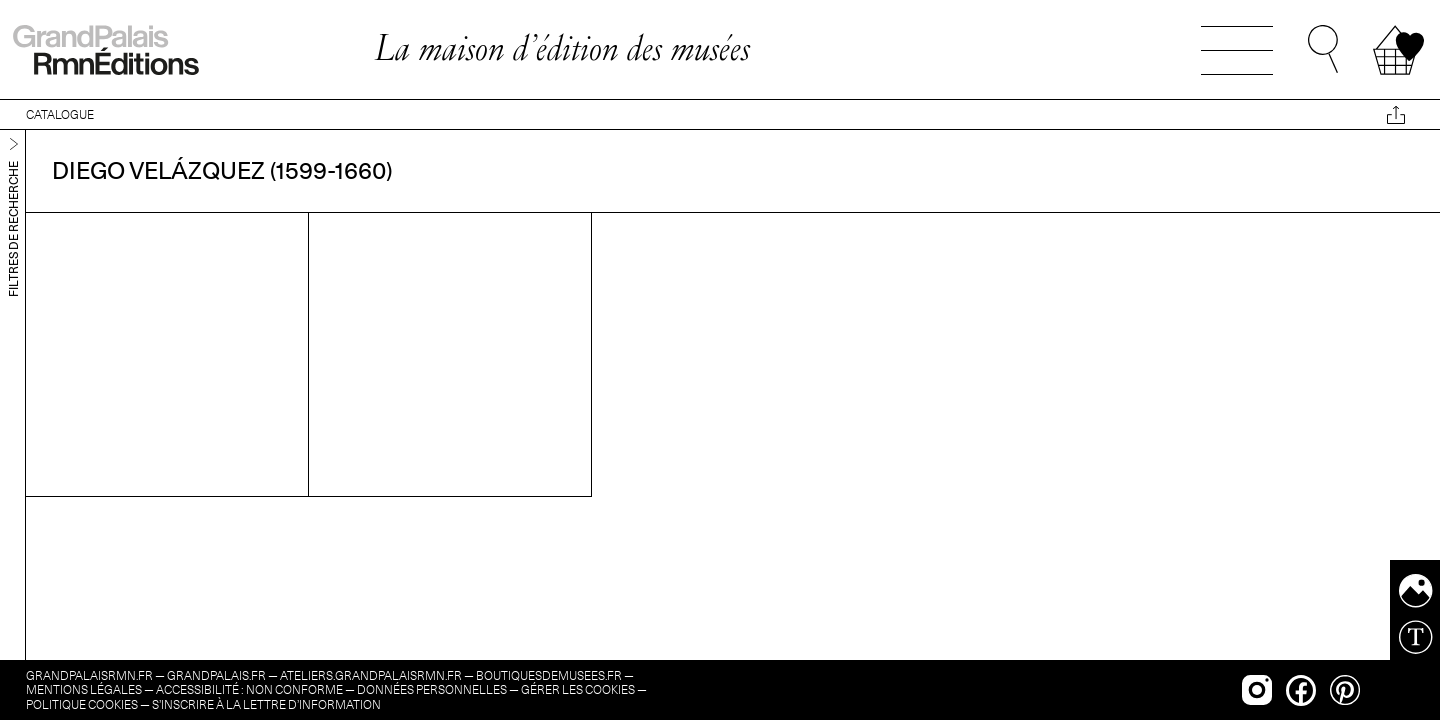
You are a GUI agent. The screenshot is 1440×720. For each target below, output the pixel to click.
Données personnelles (432, 689)
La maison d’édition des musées (562, 47)
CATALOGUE (60, 114)
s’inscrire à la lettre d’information (266, 704)
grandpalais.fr (216, 675)
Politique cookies (82, 704)
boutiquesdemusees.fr (549, 675)
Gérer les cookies (578, 689)
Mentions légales (84, 689)
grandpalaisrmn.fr (89, 675)
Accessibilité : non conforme (249, 689)
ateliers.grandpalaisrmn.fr (371, 675)
